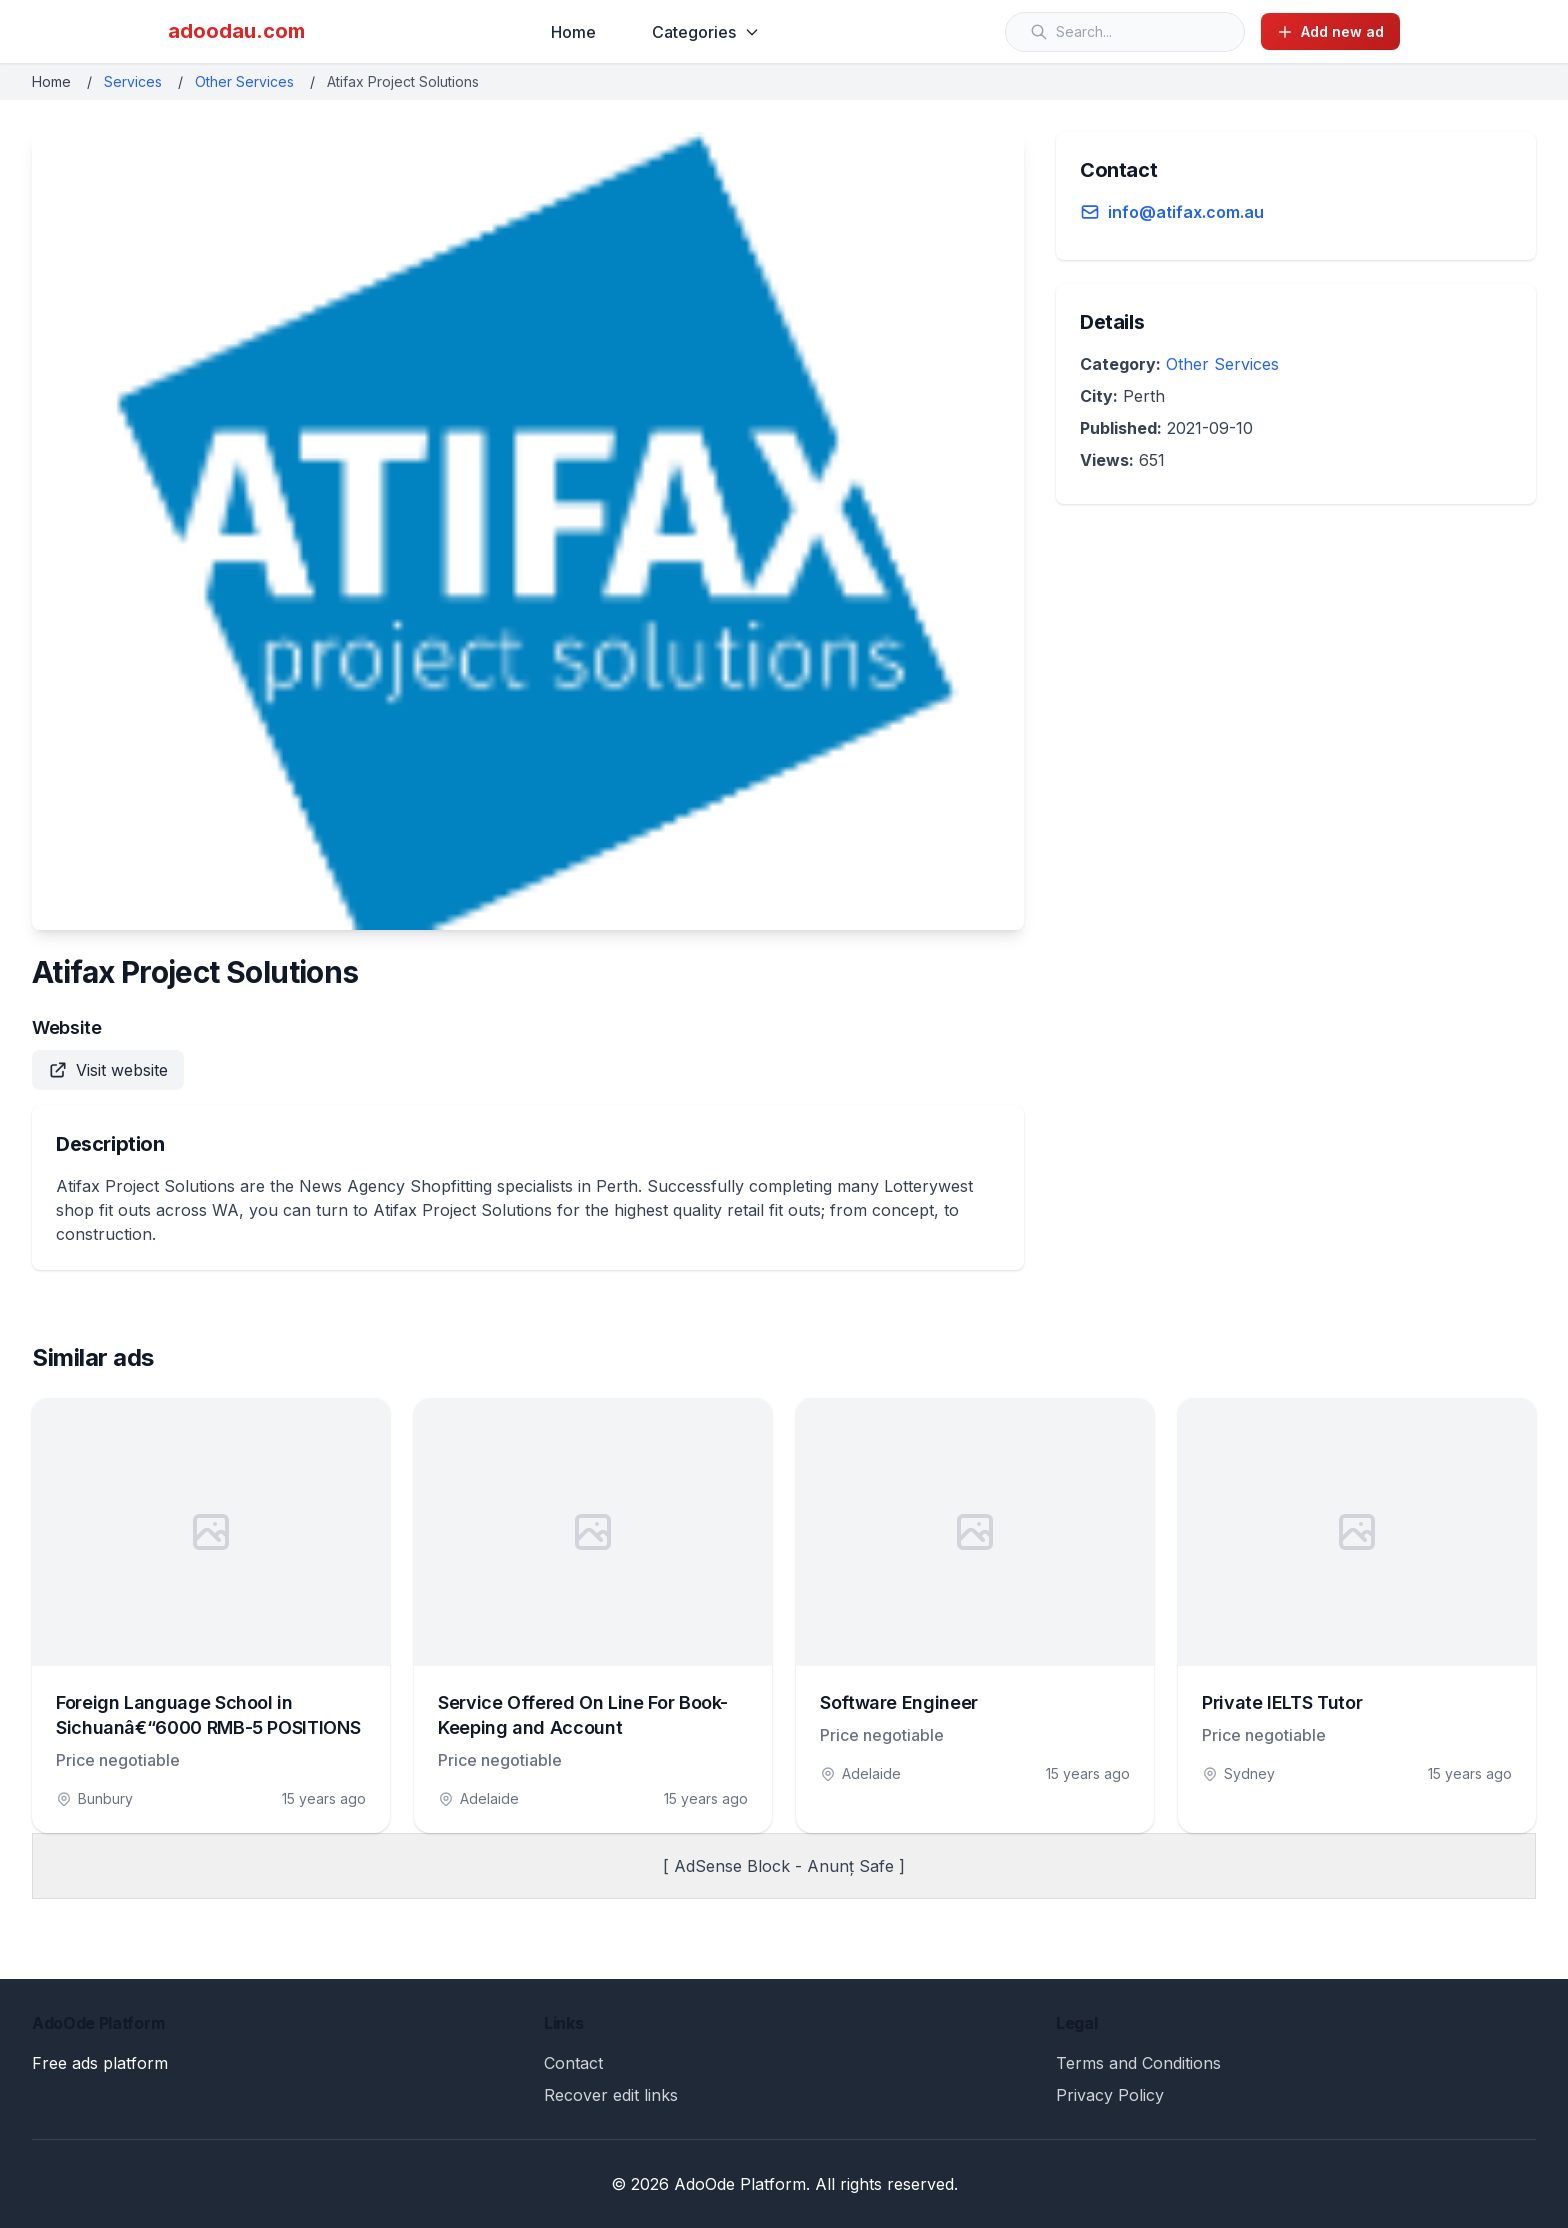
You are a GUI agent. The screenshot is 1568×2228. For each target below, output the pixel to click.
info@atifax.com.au (1186, 212)
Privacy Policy (1110, 2095)
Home (573, 32)
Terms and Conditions (1138, 2063)
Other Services (244, 81)
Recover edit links (611, 2095)
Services (133, 81)
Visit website (108, 1070)
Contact (573, 2063)
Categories (706, 32)
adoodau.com (236, 31)
